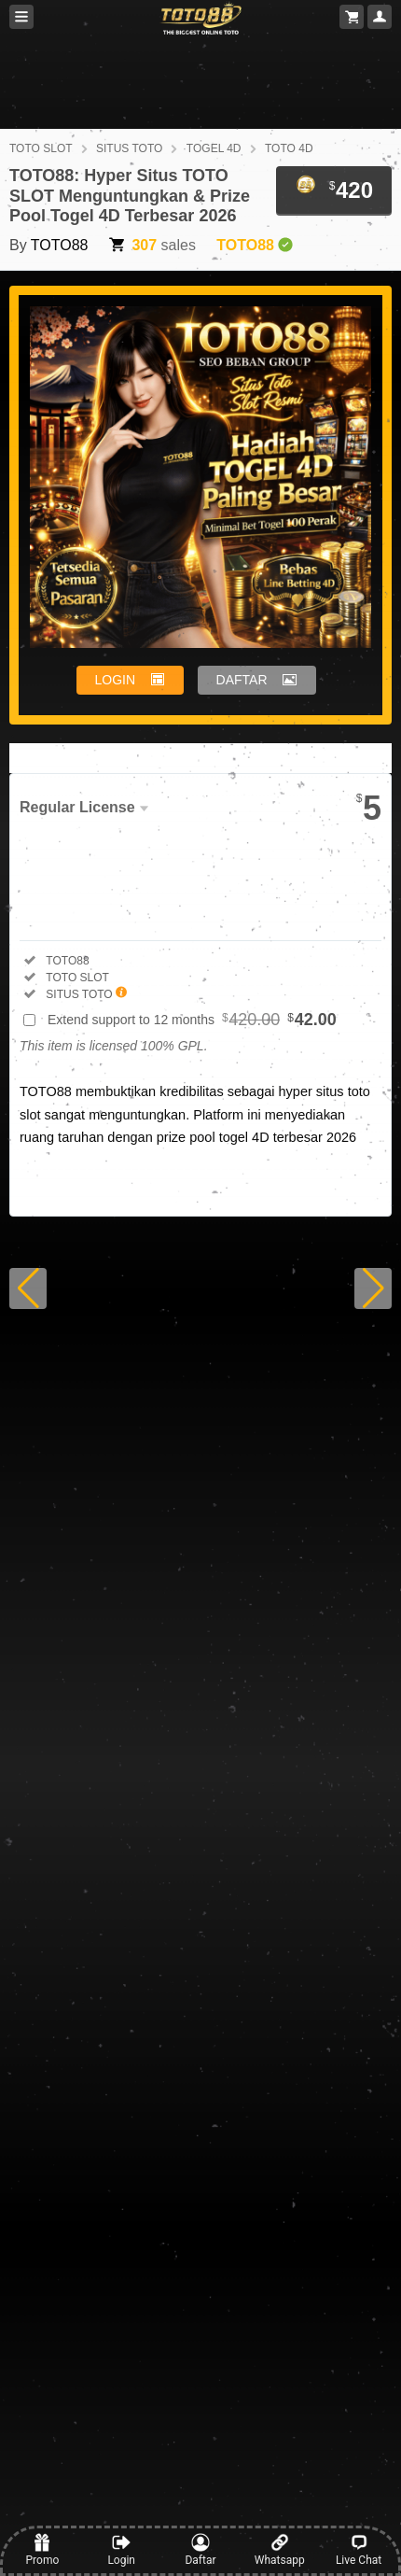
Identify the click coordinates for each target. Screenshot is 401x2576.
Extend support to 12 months (192, 1019)
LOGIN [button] (115, 679)
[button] (28, 1288)
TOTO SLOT (41, 148)
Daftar (200, 2550)
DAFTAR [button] (242, 679)
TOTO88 (60, 245)
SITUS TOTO (129, 148)
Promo (43, 2550)
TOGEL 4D (214, 148)
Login (121, 2550)
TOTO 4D (289, 148)
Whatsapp (280, 2550)
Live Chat (358, 2550)
